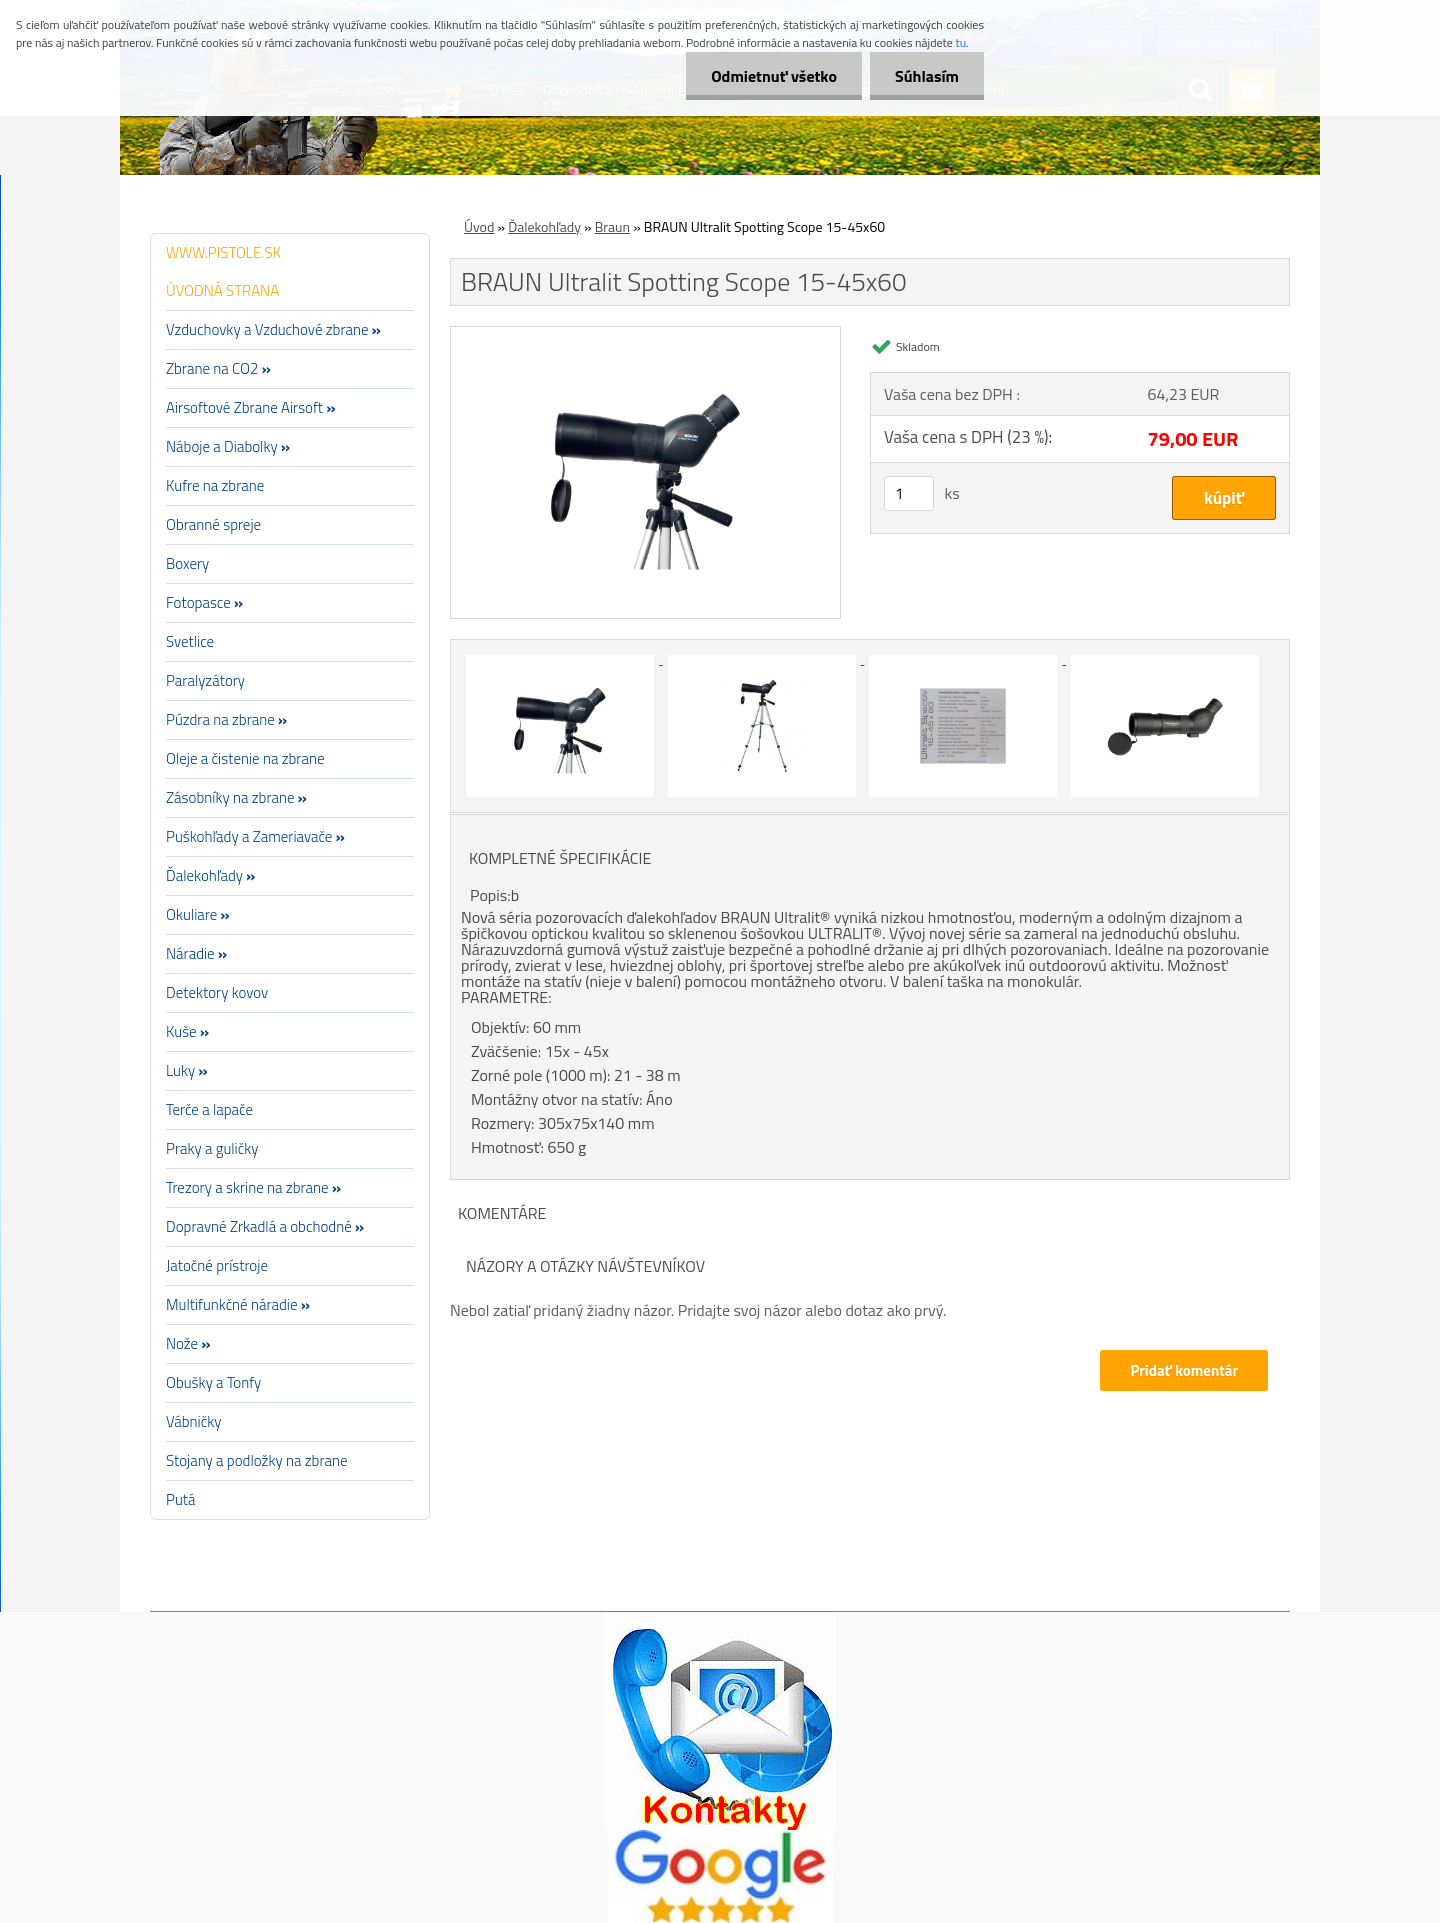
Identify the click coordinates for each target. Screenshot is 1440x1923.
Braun (612, 226)
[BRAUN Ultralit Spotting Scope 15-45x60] (645, 335)
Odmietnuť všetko (774, 76)
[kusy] (909, 493)
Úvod (479, 226)
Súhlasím (927, 76)
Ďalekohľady (544, 226)
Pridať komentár (1184, 1370)
